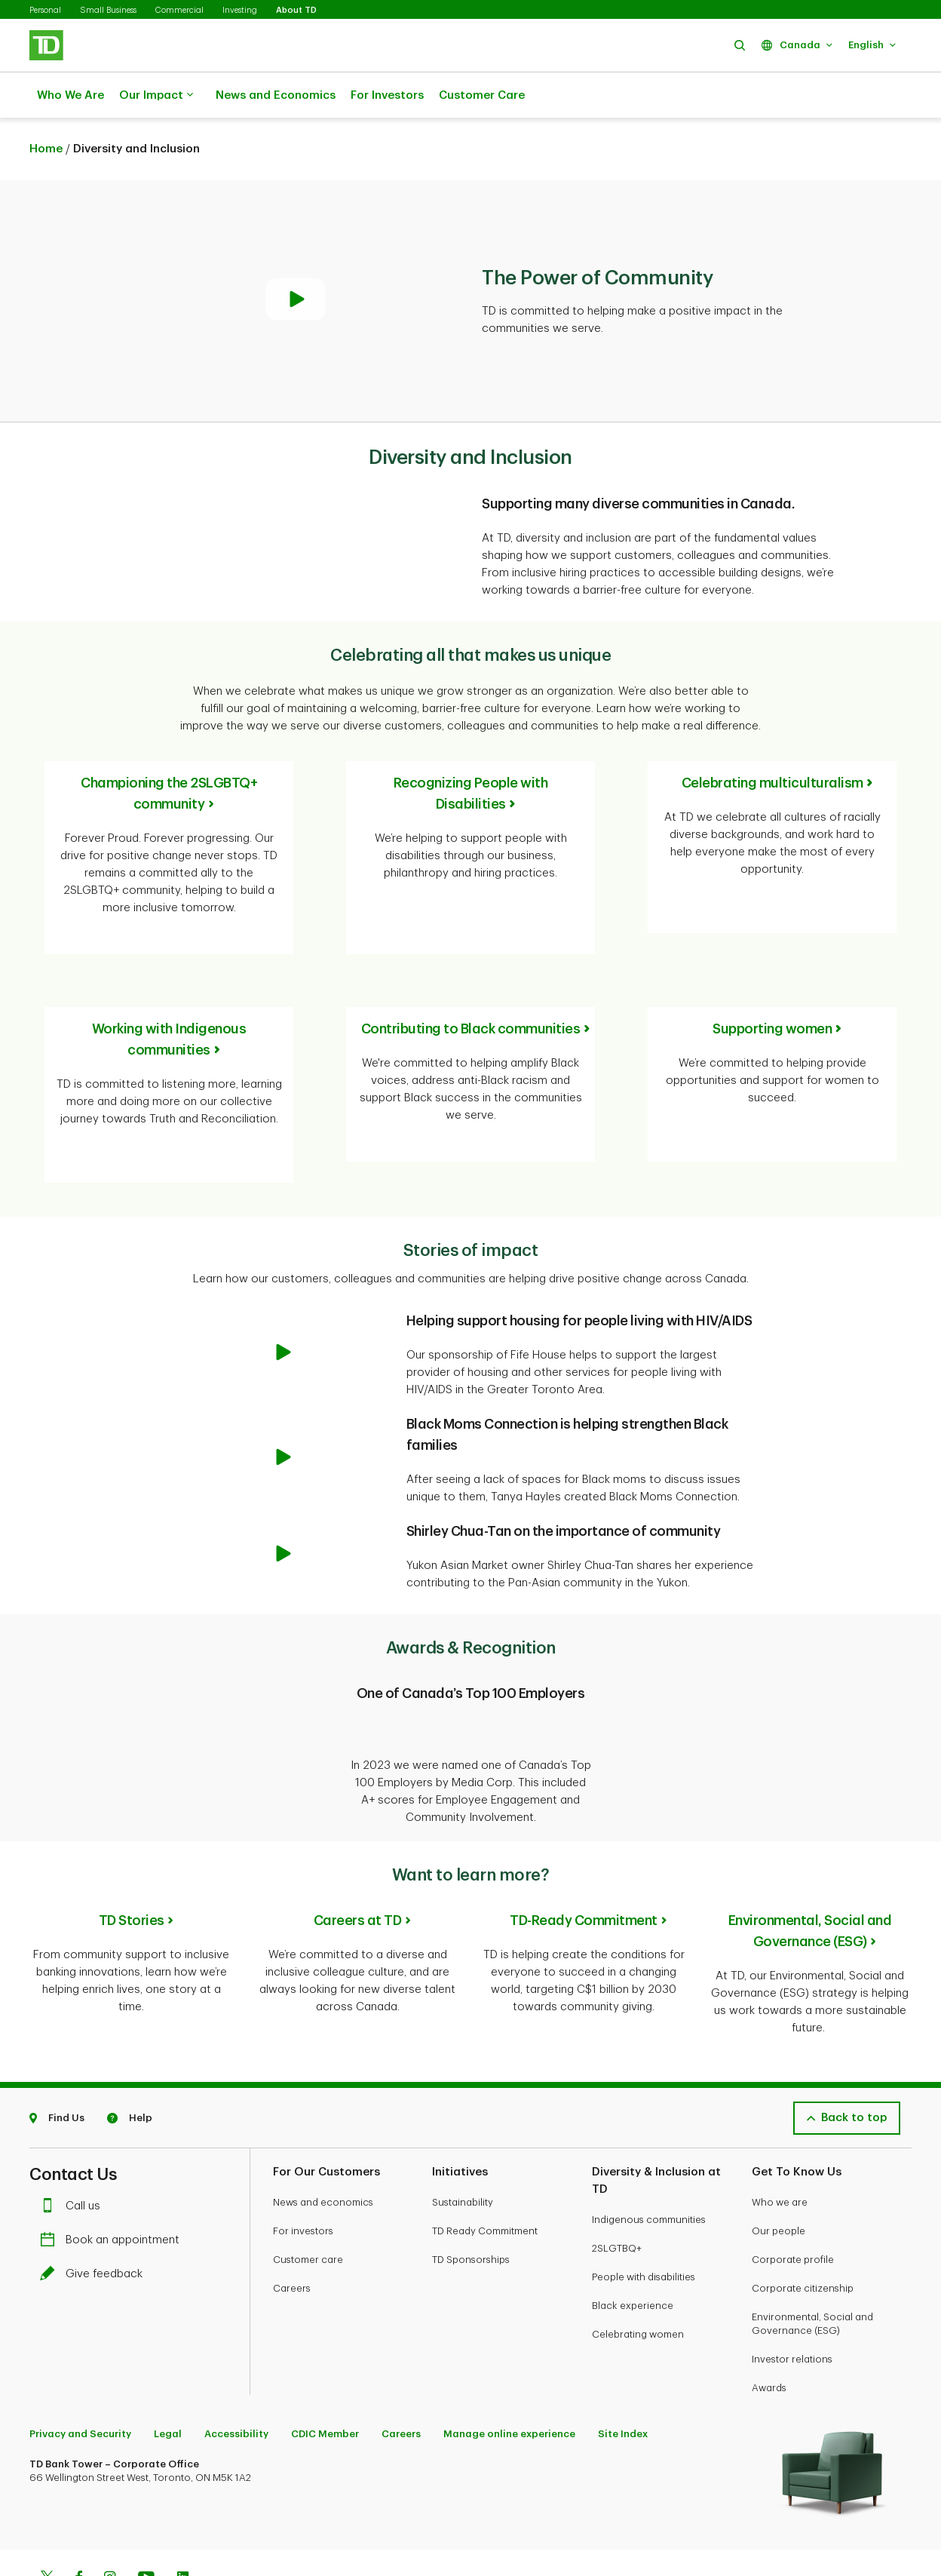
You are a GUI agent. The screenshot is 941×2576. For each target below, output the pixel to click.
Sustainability (462, 2147)
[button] (739, 45)
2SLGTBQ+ (617, 2193)
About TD (296, 10)
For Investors (387, 95)
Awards (769, 2333)
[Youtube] (146, 2524)
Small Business (108, 10)
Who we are (780, 2147)
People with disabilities (643, 2222)
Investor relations (792, 2304)
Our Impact (156, 96)
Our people (778, 2176)
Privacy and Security (80, 2379)
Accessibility (236, 2379)
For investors (303, 2176)
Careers (292, 2233)
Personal (45, 10)
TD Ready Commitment (485, 2176)
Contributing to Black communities (471, 991)
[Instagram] (109, 2524)
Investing (239, 10)
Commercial (179, 10)
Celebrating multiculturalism (772, 745)
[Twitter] (47, 2524)
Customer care (308, 2204)
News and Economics (276, 95)
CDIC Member (325, 2379)
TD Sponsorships (471, 2204)
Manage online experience (509, 2379)
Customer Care (482, 95)
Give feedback (95, 2218)
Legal (168, 2379)
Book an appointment (113, 2185)
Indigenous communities (649, 2164)
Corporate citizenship (803, 2233)
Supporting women (772, 991)
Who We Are (70, 95)
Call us (74, 2151)
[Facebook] (78, 2524)
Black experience (632, 2250)
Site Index (623, 2379)
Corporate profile (793, 2204)
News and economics (323, 2147)
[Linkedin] (183, 2524)
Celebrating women (638, 2279)
